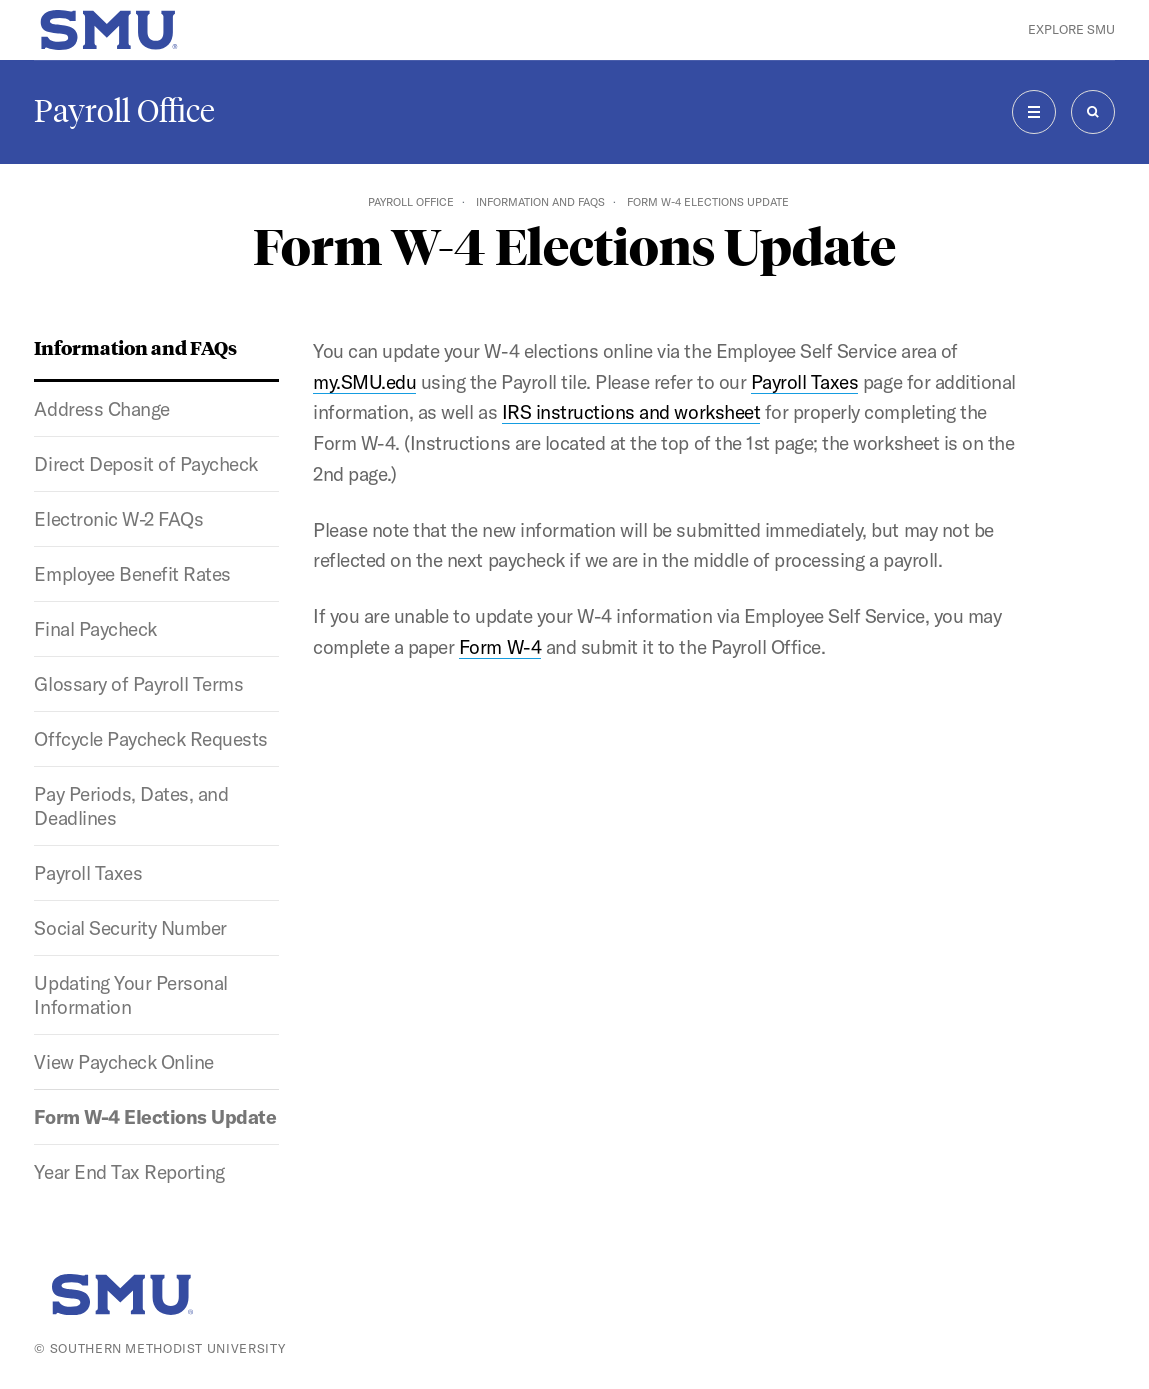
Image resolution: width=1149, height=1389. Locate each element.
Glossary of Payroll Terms (138, 684)
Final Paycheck (95, 629)
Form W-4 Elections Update (155, 1117)
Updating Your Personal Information (130, 995)
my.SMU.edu (364, 382)
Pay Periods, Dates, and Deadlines (131, 806)
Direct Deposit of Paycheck (146, 464)
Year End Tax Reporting (129, 1172)
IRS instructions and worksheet (631, 412)
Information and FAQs (540, 202)
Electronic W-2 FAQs (118, 519)
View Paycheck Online (123, 1062)
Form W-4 (500, 647)
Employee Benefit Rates (132, 574)
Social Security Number (130, 928)
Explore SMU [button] (1071, 29)
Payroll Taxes (88, 873)
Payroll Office (124, 111)
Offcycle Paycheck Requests (151, 739)
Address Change (101, 409)
